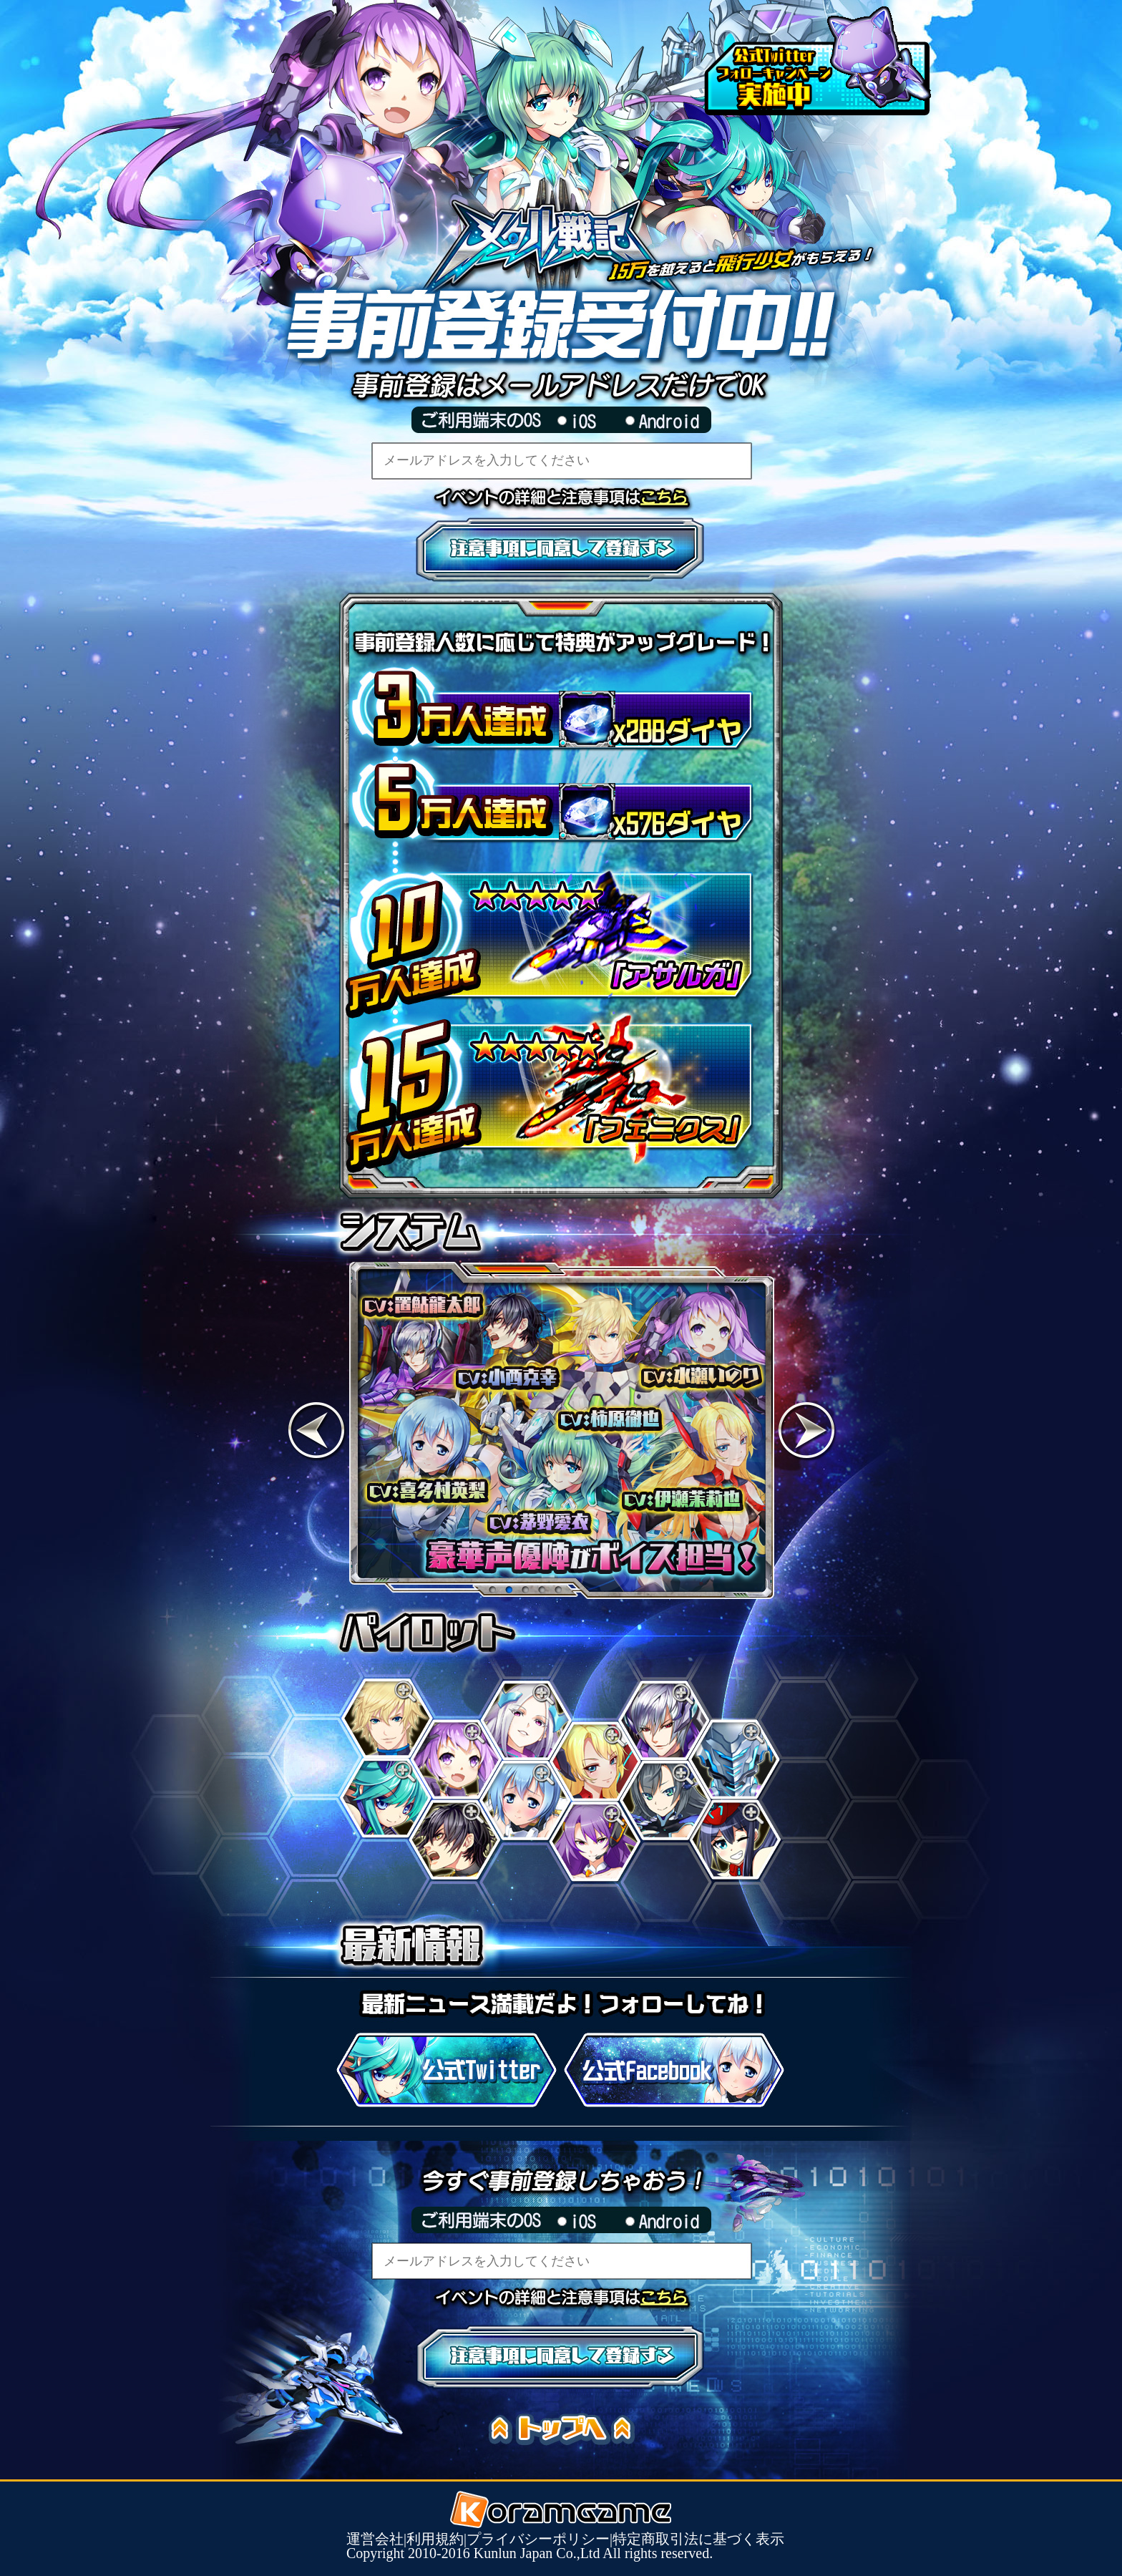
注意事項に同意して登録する (560, 550)
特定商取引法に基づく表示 (698, 2539)
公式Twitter (446, 2070)
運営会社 (375, 2539)
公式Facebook (674, 2070)
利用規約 (435, 2539)
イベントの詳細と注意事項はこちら (672, 497)
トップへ (568, 2430)
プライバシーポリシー (538, 2539)
